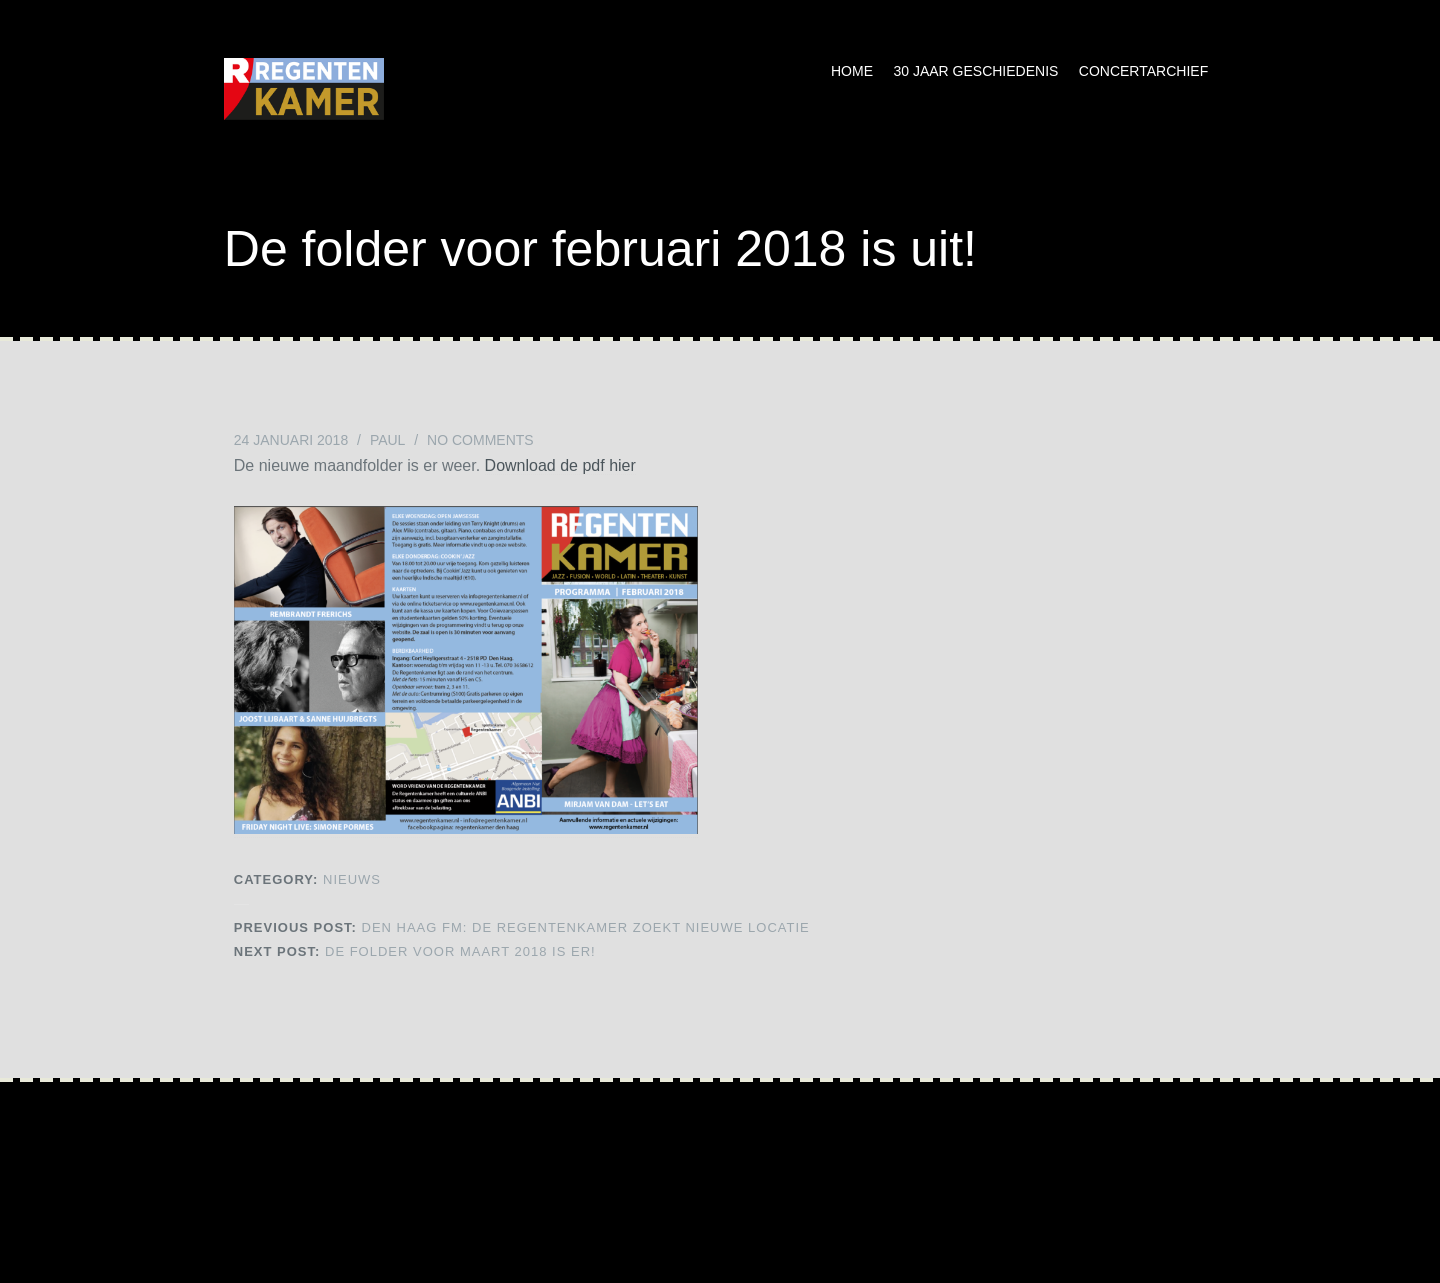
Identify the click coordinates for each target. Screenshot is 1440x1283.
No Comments (480, 440)
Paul (388, 440)
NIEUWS (352, 879)
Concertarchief (1143, 71)
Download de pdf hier (560, 465)
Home (852, 71)
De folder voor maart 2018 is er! (415, 951)
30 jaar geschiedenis (975, 71)
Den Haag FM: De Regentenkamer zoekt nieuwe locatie (522, 927)
